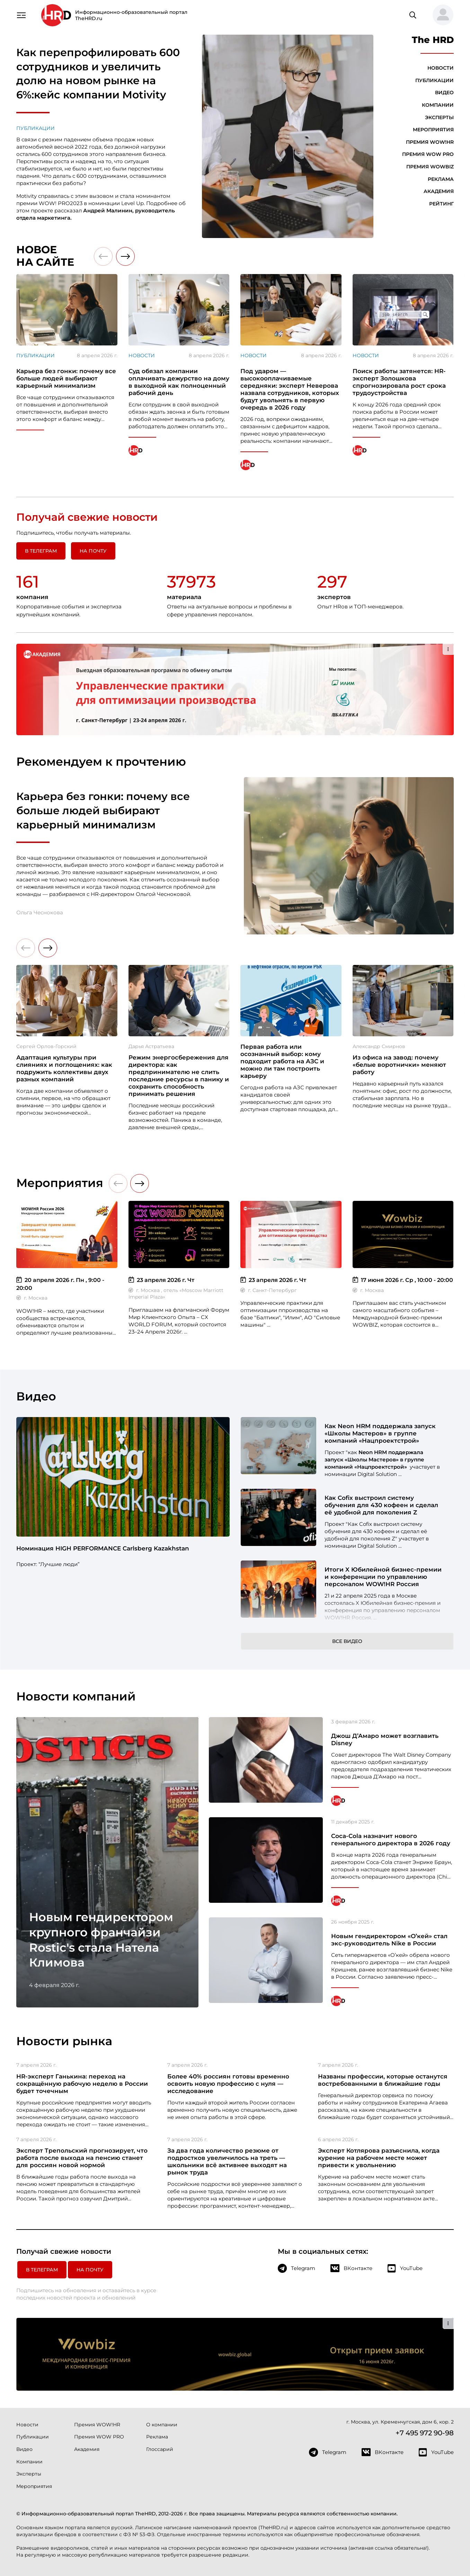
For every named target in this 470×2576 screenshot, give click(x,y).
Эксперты (439, 117)
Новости (440, 68)
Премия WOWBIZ (430, 167)
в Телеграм (41, 551)
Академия (439, 191)
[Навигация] (21, 15)
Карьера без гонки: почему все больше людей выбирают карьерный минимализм (103, 810)
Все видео (347, 1641)
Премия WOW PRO (428, 154)
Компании (438, 105)
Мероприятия (433, 129)
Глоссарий (159, 2449)
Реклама (441, 179)
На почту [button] (93, 551)
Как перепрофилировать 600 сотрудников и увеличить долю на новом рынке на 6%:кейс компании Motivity (98, 73)
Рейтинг (441, 204)
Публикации (35, 128)
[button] (440, 15)
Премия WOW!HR (430, 142)
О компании (161, 2424)
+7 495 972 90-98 (425, 2433)
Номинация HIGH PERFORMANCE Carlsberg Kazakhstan (102, 1548)
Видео (444, 92)
